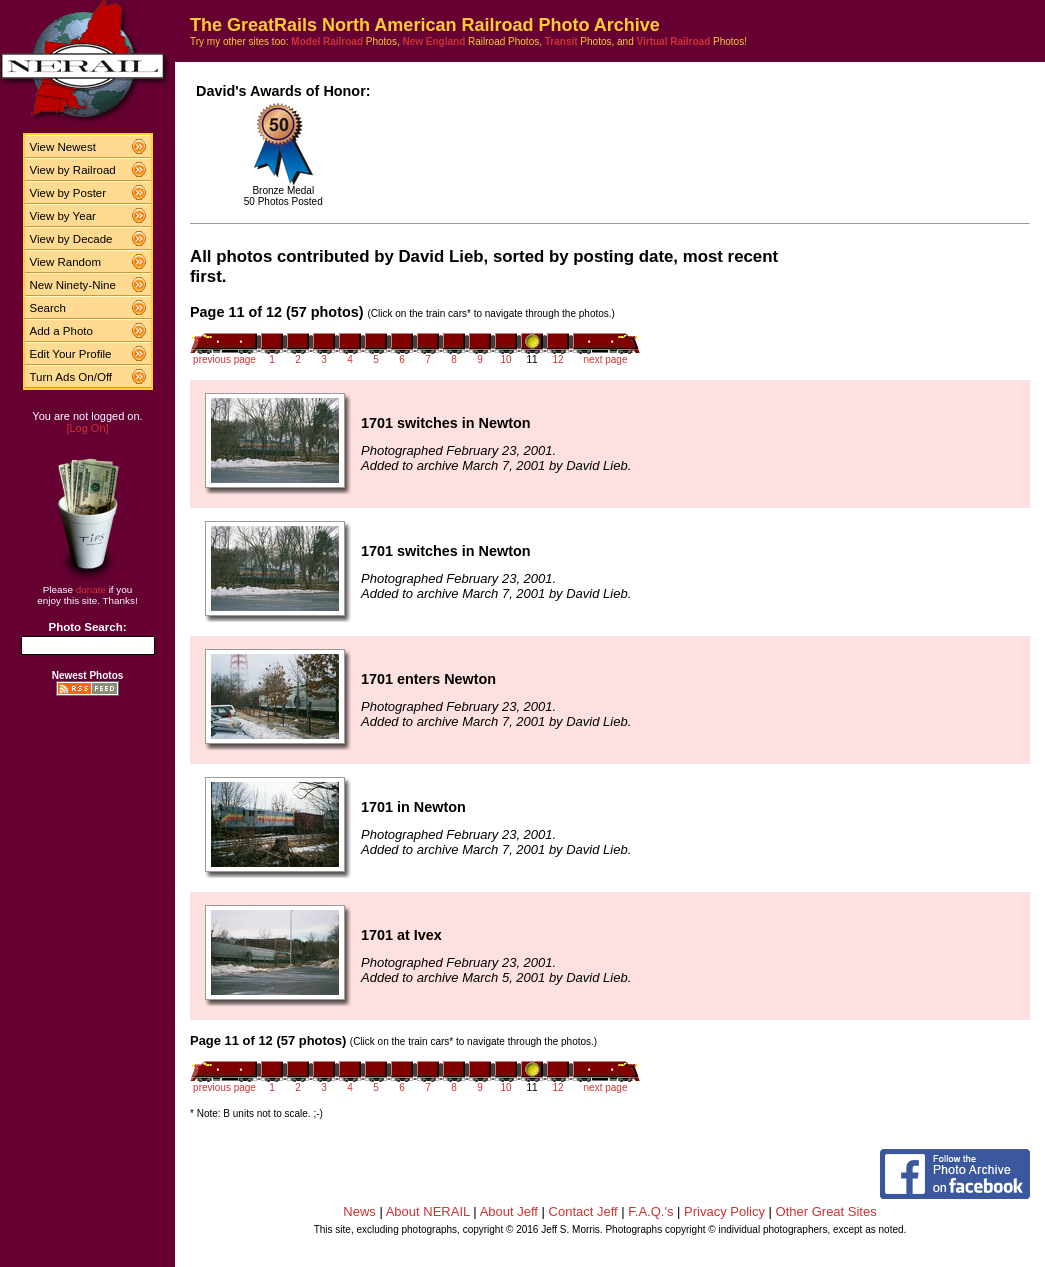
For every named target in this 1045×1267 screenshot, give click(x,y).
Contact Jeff (583, 1211)
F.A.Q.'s (650, 1211)
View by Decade (71, 239)
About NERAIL (428, 1211)
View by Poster (68, 193)
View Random (65, 262)
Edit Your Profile (71, 354)
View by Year (63, 216)
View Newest (63, 147)
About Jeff (509, 1211)
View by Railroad (73, 170)
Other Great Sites (826, 1211)
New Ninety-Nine (73, 285)
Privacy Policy (724, 1211)
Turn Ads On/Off (71, 377)
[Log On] (87, 428)
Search (48, 308)
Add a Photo (61, 331)
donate (91, 589)
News (359, 1211)
